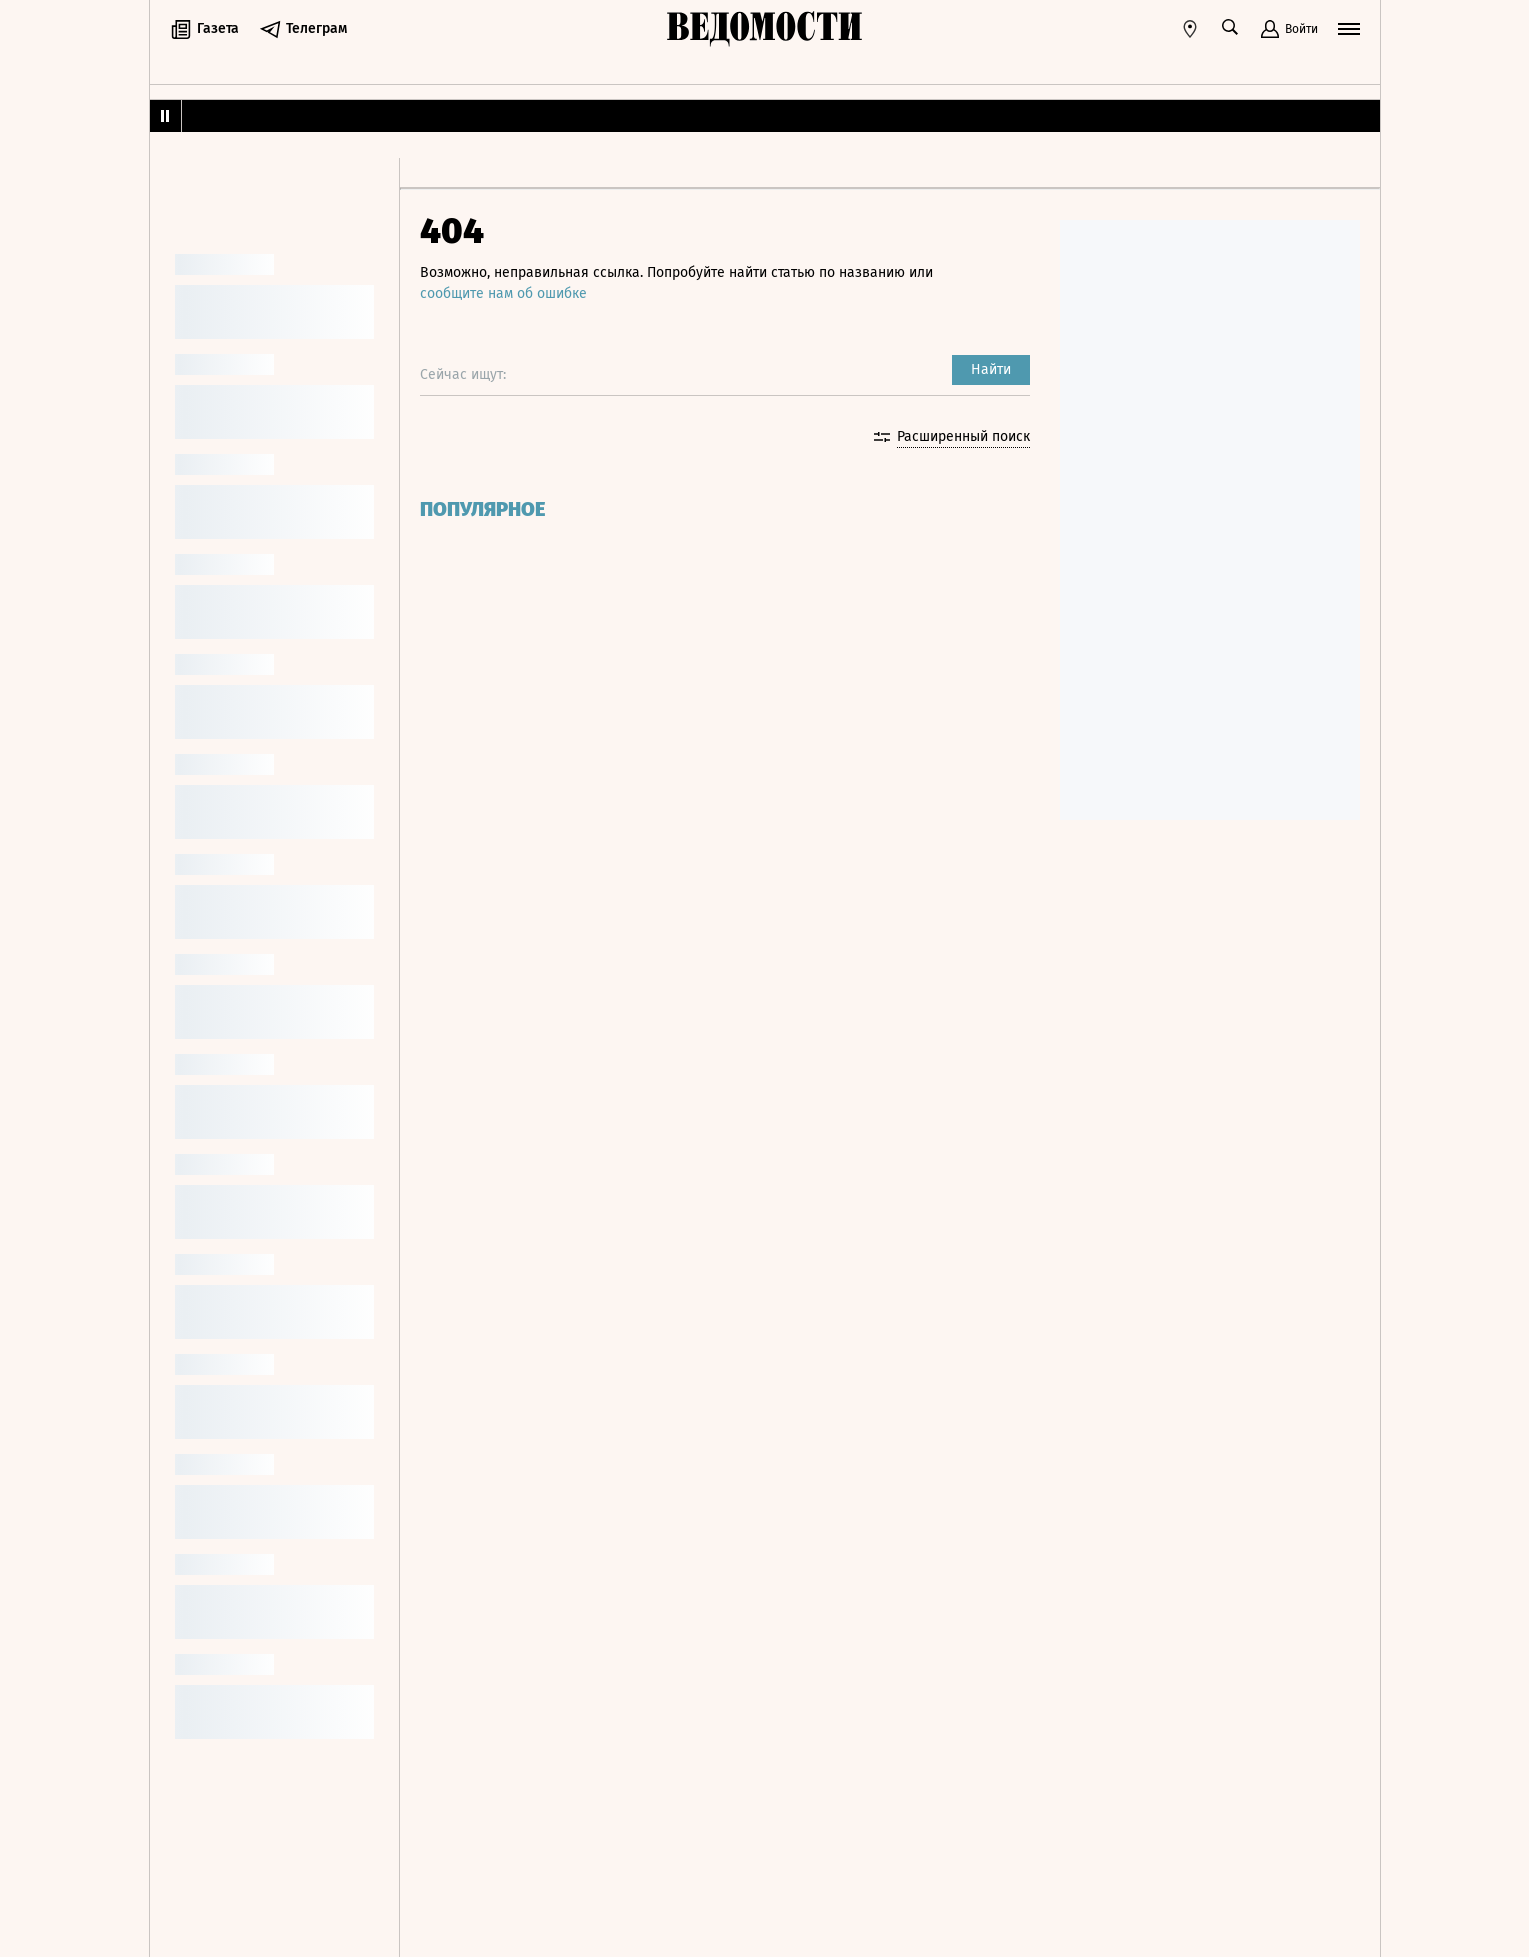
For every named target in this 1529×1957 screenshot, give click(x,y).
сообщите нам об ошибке (503, 293)
